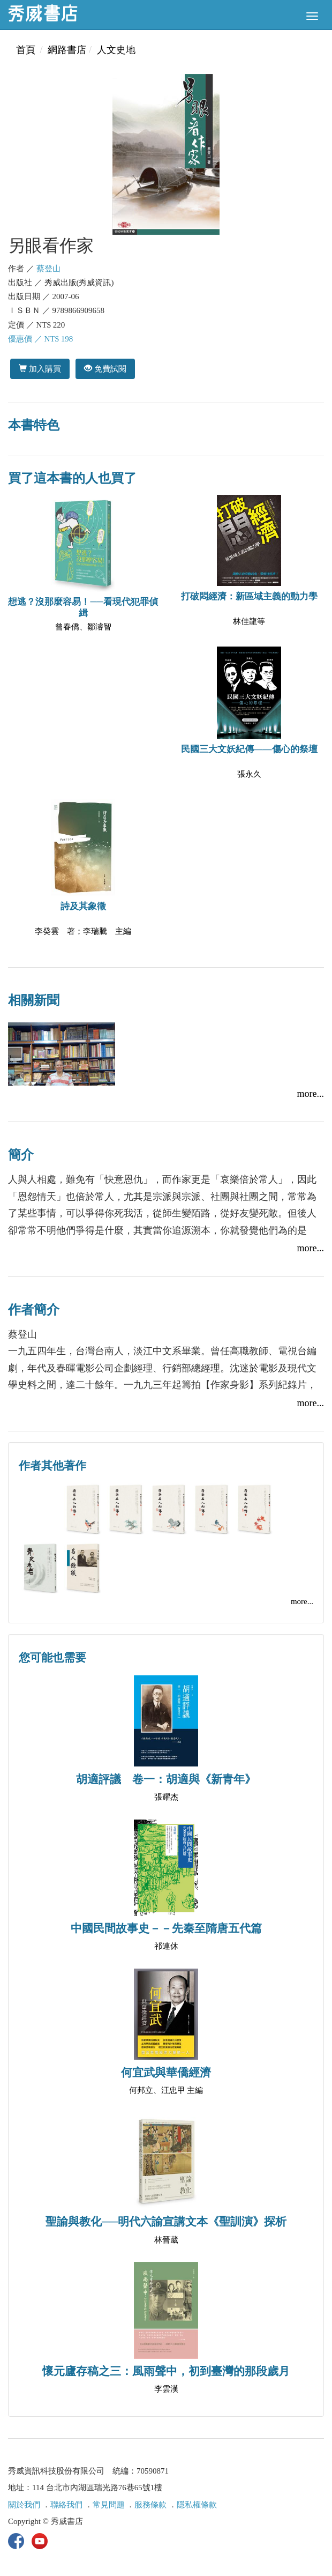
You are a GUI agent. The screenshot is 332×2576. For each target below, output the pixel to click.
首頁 (25, 49)
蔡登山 (48, 268)
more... (310, 1093)
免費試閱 (105, 368)
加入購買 (40, 368)
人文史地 (116, 49)
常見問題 (109, 2504)
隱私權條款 (197, 2504)
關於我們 (24, 2504)
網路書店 (67, 49)
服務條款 (150, 2504)
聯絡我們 (66, 2504)
